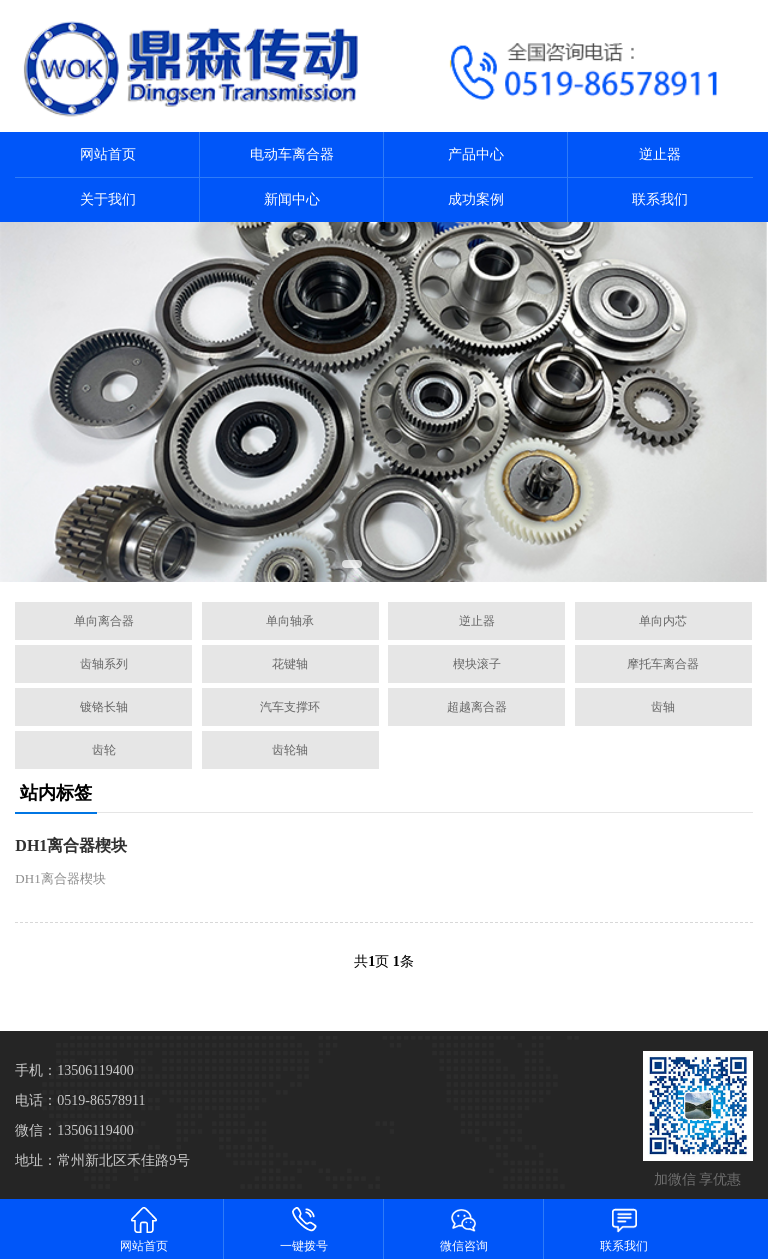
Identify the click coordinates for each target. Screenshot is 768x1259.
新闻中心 (292, 199)
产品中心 (476, 154)
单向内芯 (663, 621)
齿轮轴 (290, 750)
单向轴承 (290, 621)
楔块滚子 (477, 664)
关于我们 (108, 199)
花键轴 (290, 664)
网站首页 (108, 154)
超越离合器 (477, 707)
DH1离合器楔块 (71, 845)
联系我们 (660, 199)
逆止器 (660, 154)
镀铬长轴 (104, 707)
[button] (352, 564)
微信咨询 (464, 1228)
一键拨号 (304, 1228)
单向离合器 (104, 621)
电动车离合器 (292, 154)
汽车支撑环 (290, 707)
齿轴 (663, 707)
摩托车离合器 (663, 664)
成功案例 (476, 199)
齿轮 (104, 750)
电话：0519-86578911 (80, 1100)
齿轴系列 (104, 664)
